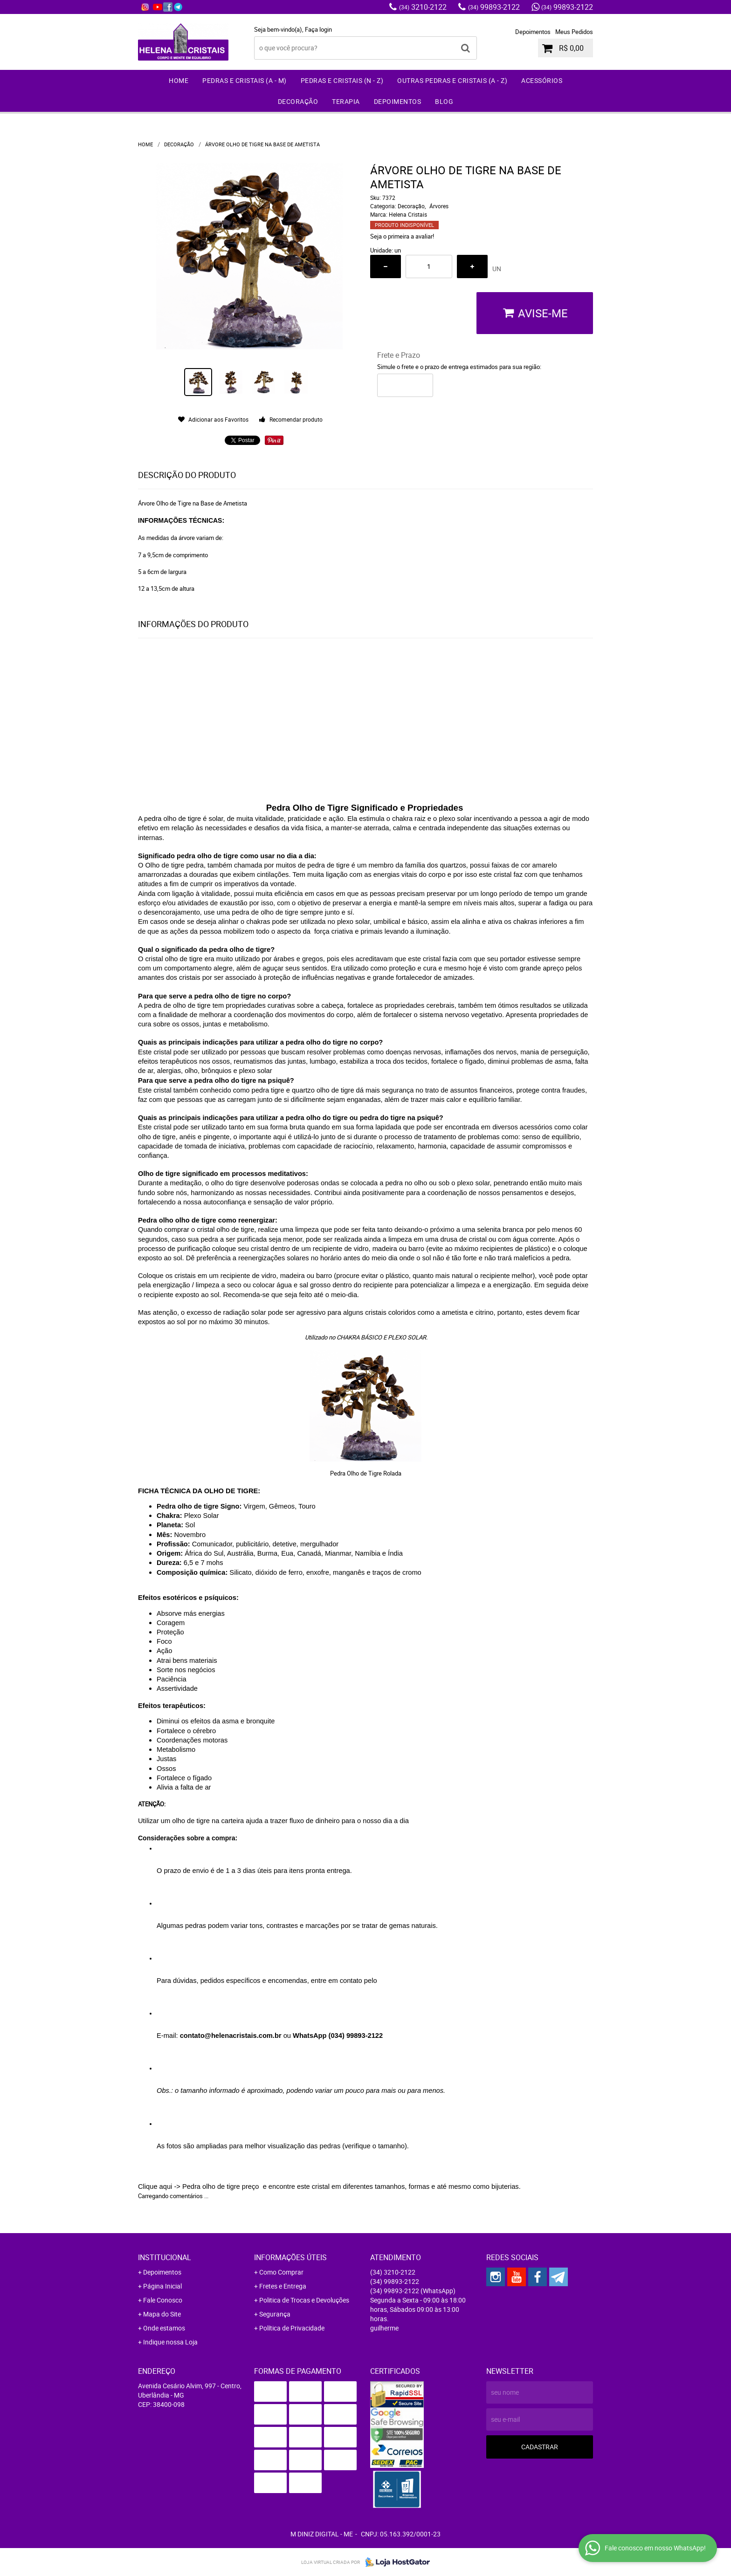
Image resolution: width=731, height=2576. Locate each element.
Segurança (274, 2314)
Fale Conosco (162, 2300)
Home (178, 80)
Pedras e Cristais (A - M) (244, 80)
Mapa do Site (162, 2314)
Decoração (298, 101)
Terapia (346, 101)
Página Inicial (162, 2286)
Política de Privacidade (291, 2327)
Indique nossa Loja (170, 2341)
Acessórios (541, 80)
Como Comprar (281, 2272)
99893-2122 (494, 7)
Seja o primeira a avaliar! (402, 236)
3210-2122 (423, 7)
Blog (444, 101)
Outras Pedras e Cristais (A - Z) (452, 80)
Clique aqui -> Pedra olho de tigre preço (199, 2186)
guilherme (384, 2327)
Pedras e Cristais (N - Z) (342, 80)
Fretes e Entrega (282, 2286)
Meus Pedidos (574, 31)
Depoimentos (533, 31)
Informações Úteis (290, 2257)
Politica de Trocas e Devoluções (304, 2300)
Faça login (318, 29)
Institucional (164, 2257)
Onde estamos (164, 2327)
